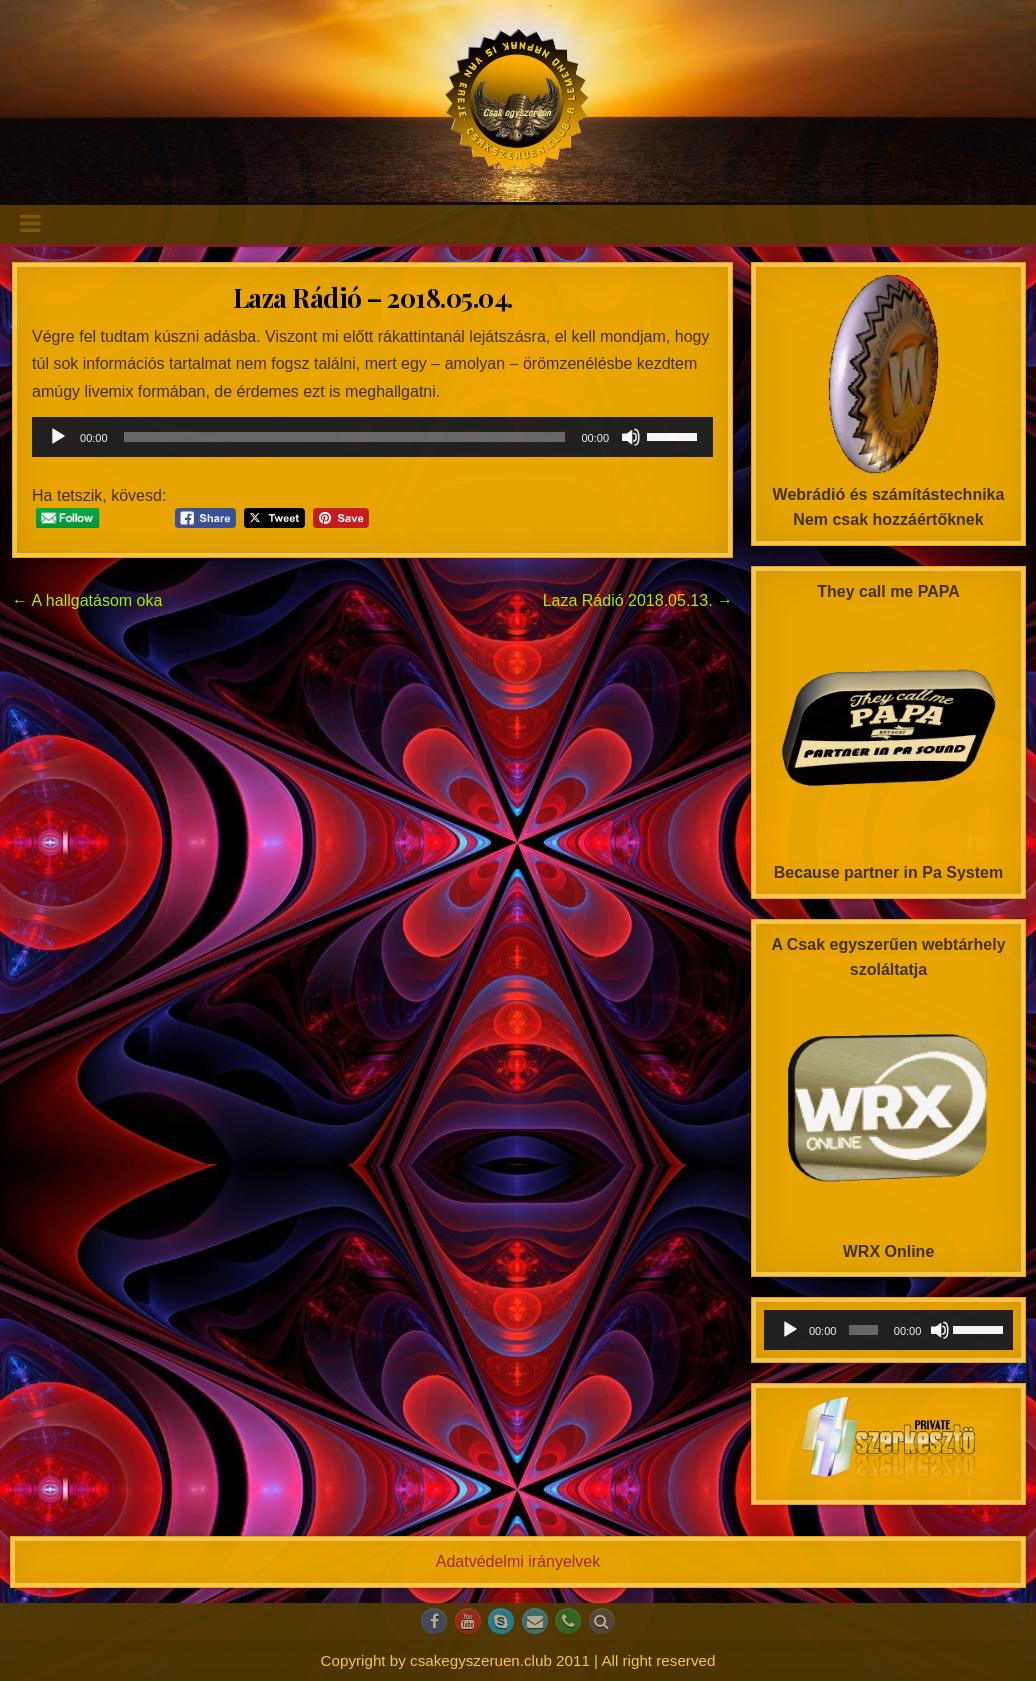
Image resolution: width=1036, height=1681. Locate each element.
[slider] (345, 437)
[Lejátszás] (58, 437)
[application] (372, 437)
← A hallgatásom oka (87, 600)
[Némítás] (631, 437)
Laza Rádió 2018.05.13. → (638, 600)
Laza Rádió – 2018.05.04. (373, 297)
